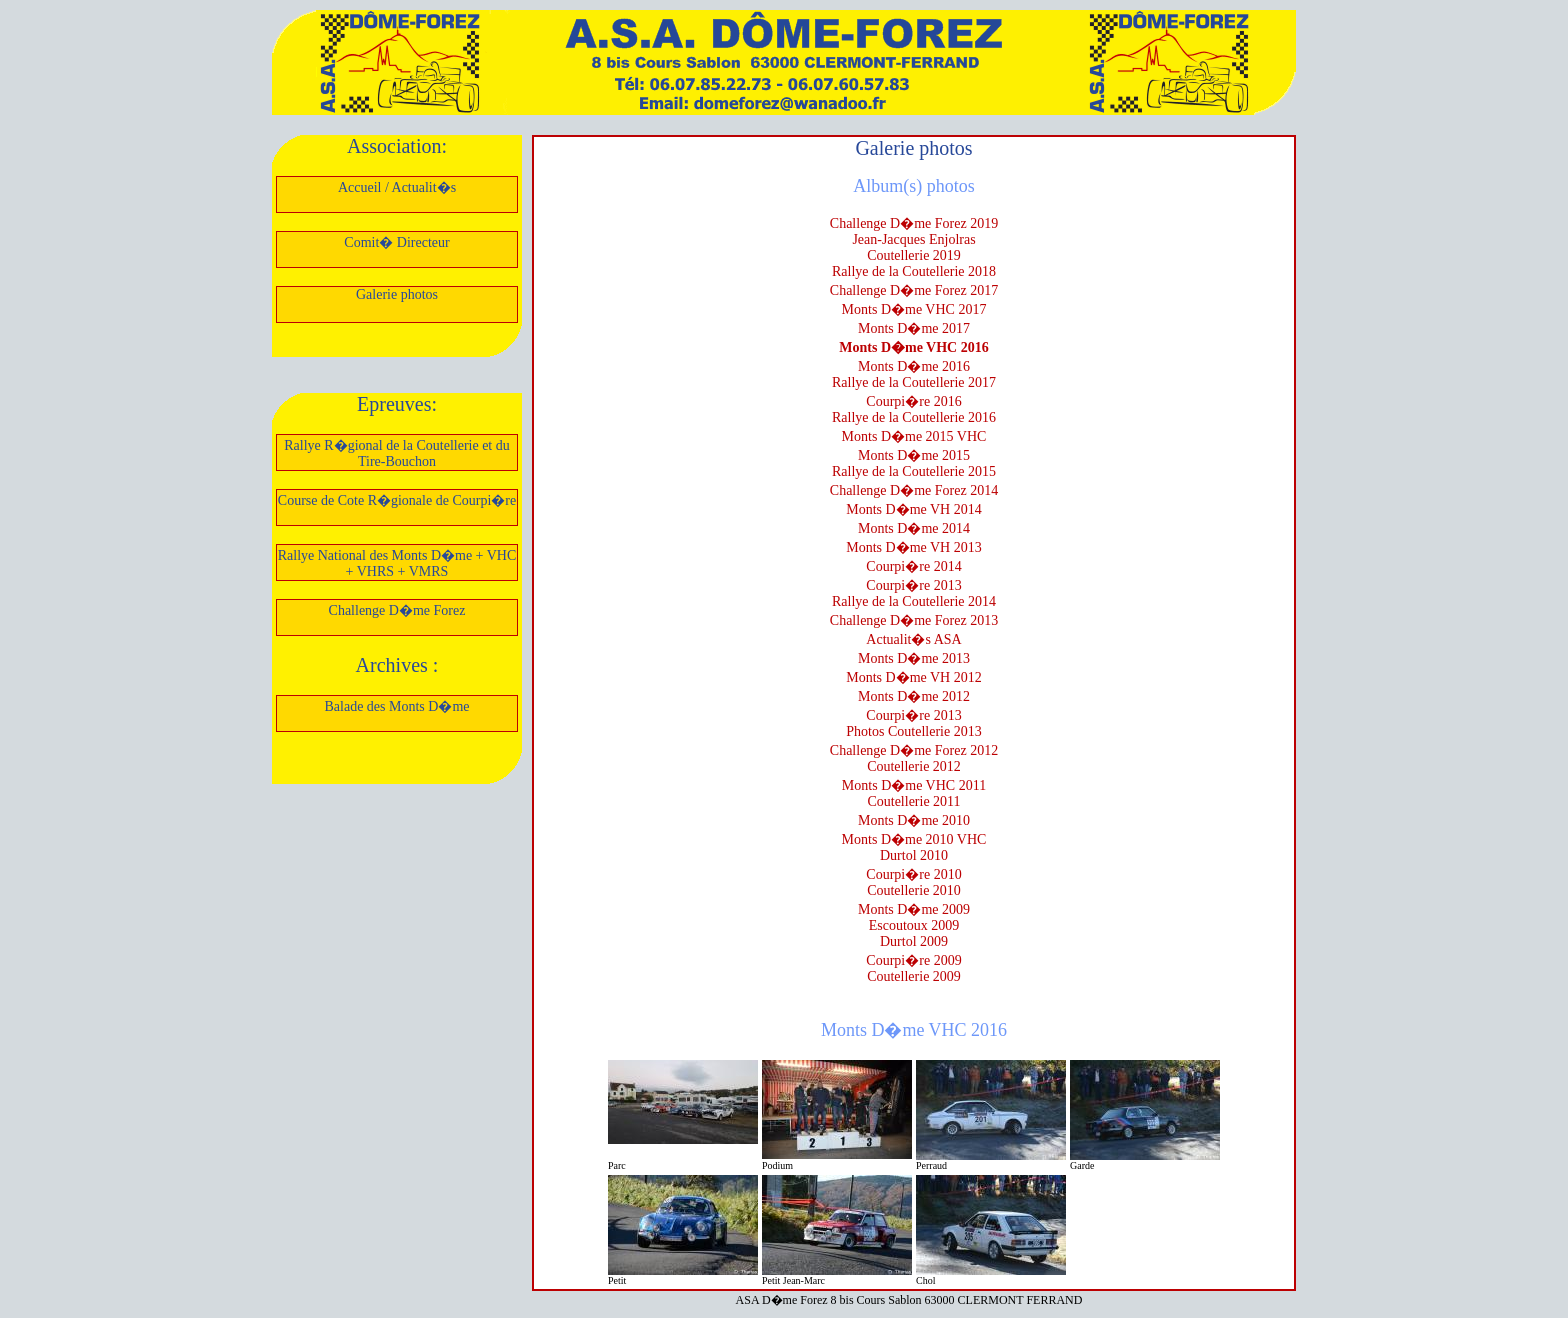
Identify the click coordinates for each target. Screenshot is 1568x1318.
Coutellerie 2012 (914, 766)
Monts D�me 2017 (914, 328)
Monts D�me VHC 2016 (913, 347)
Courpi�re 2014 (913, 566)
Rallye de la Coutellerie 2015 (914, 471)
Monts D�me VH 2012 (913, 677)
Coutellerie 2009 (914, 976)
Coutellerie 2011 (913, 801)
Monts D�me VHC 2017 (914, 309)
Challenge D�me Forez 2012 (914, 750)
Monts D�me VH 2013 (913, 547)
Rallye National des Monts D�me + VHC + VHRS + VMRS (397, 563)
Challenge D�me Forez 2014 (914, 490)
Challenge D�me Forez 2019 (914, 223)
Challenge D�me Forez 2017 (914, 290)
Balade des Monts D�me (396, 706)
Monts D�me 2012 (914, 696)
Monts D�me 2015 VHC (914, 436)
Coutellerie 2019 (914, 255)
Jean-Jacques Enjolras (913, 239)
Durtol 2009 (914, 941)
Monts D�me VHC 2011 (914, 785)
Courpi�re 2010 (913, 874)
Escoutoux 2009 (914, 925)
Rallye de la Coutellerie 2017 (914, 382)
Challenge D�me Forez (397, 610)
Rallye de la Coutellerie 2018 (914, 271)
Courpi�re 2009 (913, 960)
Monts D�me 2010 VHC (914, 839)
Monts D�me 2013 (914, 658)
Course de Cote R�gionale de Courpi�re (397, 500)
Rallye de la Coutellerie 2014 (914, 601)
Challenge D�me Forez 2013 (914, 620)
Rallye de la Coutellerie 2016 (914, 417)
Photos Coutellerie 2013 (913, 731)
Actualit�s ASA (913, 639)
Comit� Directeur (396, 242)
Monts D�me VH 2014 (913, 509)
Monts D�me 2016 (914, 366)
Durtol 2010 (914, 855)
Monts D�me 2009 (914, 909)
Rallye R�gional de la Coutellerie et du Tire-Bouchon (397, 453)
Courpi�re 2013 (913, 585)
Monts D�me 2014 (914, 528)
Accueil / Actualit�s (397, 187)
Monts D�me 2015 (914, 455)
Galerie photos (397, 294)
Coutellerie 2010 (914, 890)
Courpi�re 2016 (913, 401)
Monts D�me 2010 (914, 820)
